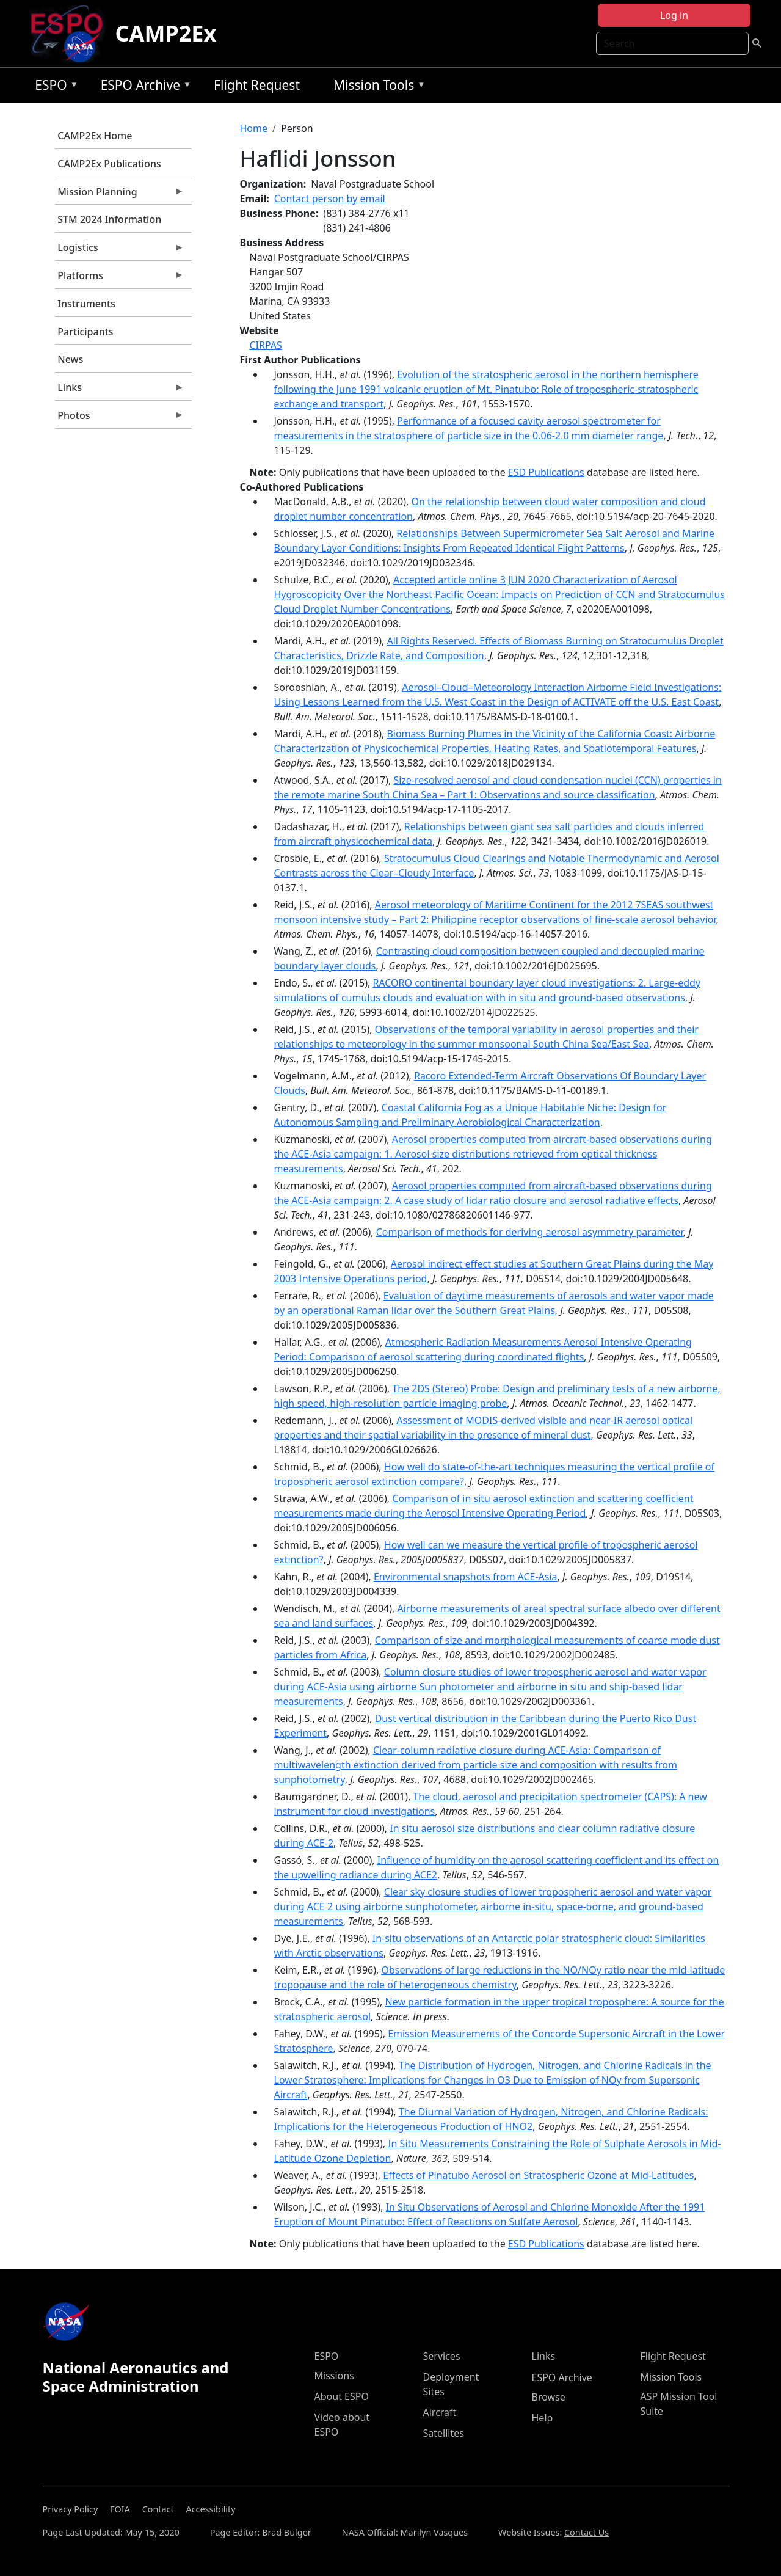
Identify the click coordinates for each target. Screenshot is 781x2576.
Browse (548, 2397)
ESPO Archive (143, 87)
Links (119, 390)
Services (441, 2356)
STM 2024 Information (109, 219)
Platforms (119, 278)
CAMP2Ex (165, 33)
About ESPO (341, 2396)
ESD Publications (546, 472)
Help (542, 2418)
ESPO (53, 87)
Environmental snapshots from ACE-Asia (466, 1576)
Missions (334, 2375)
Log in (674, 15)
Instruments (86, 303)
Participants (85, 331)
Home (254, 128)
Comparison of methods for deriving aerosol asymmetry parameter (529, 1232)
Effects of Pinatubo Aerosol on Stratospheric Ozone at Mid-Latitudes (538, 2175)
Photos (119, 418)
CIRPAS (266, 345)
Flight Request (257, 84)
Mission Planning (119, 195)
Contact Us (586, 2532)
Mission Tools (376, 87)
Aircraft (440, 2412)
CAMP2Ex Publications (109, 163)
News (70, 359)
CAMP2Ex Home (94, 135)
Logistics (119, 250)
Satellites (443, 2433)
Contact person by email (329, 198)
